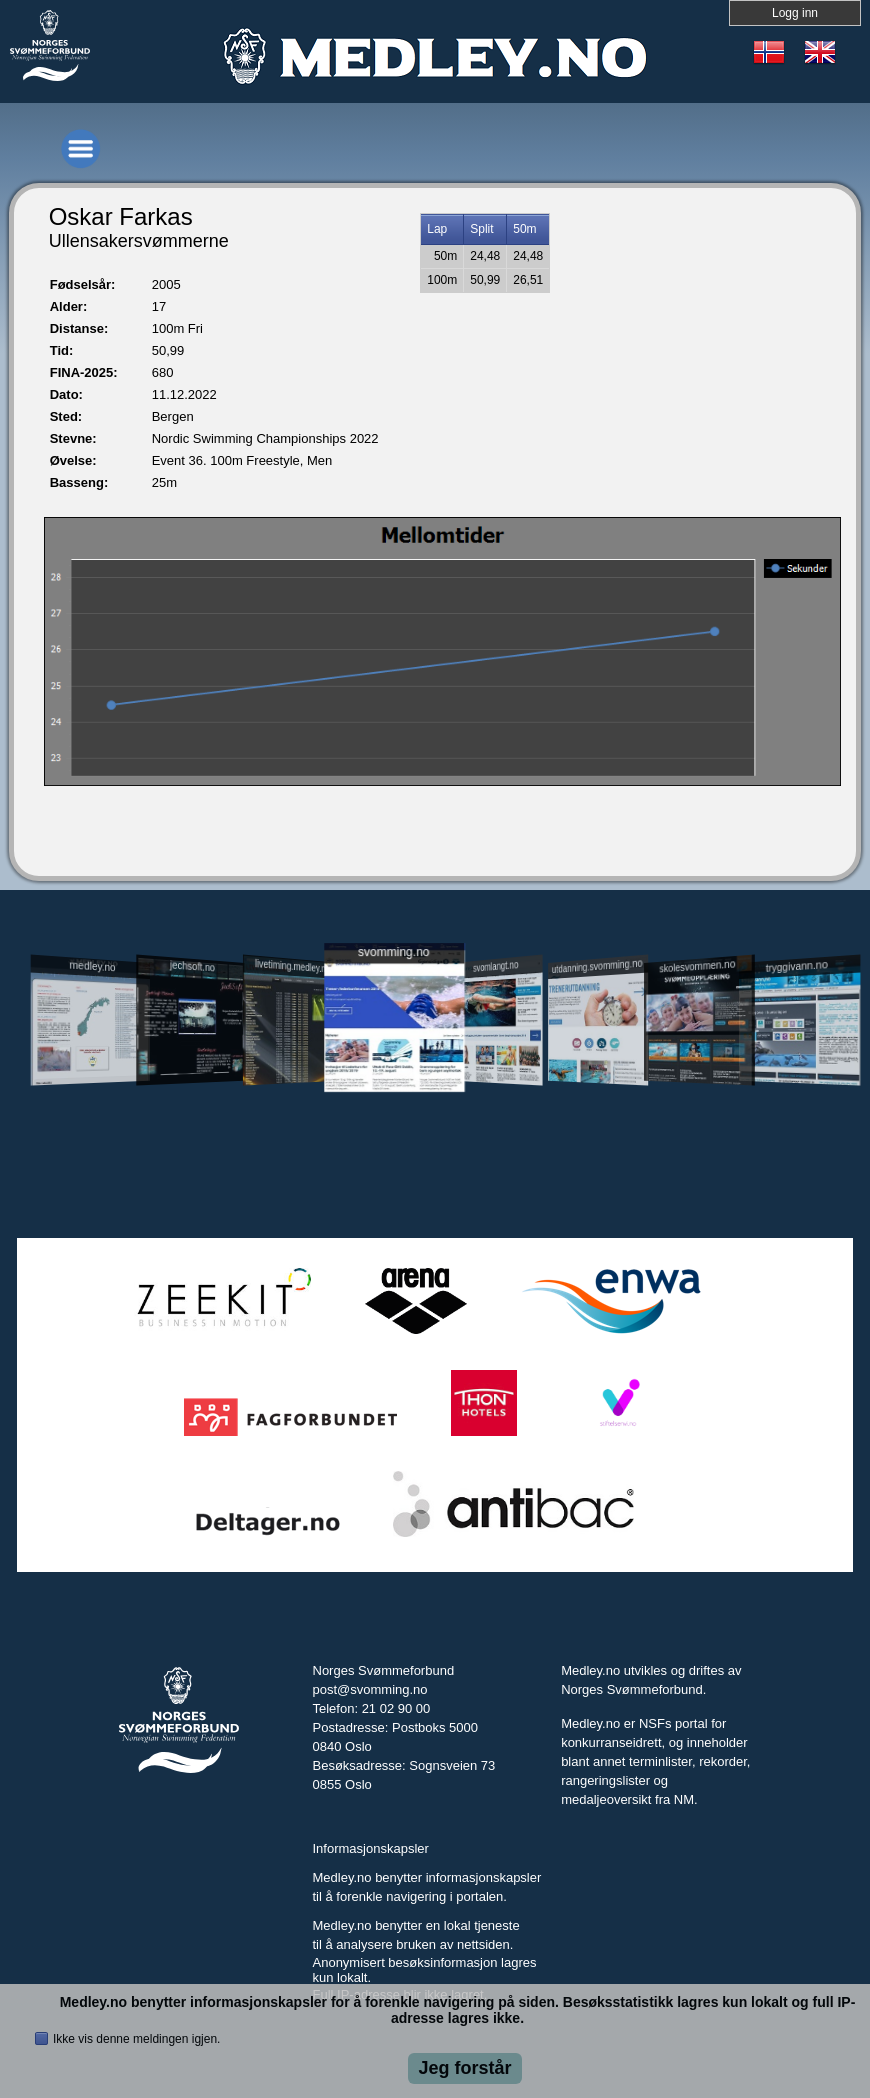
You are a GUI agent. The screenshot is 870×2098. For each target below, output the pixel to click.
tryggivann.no (797, 966)
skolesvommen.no (697, 966)
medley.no (92, 966)
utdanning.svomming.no (597, 966)
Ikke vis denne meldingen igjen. (136, 2039)
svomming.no (393, 952)
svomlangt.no (495, 966)
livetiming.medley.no (292, 966)
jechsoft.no (192, 966)
